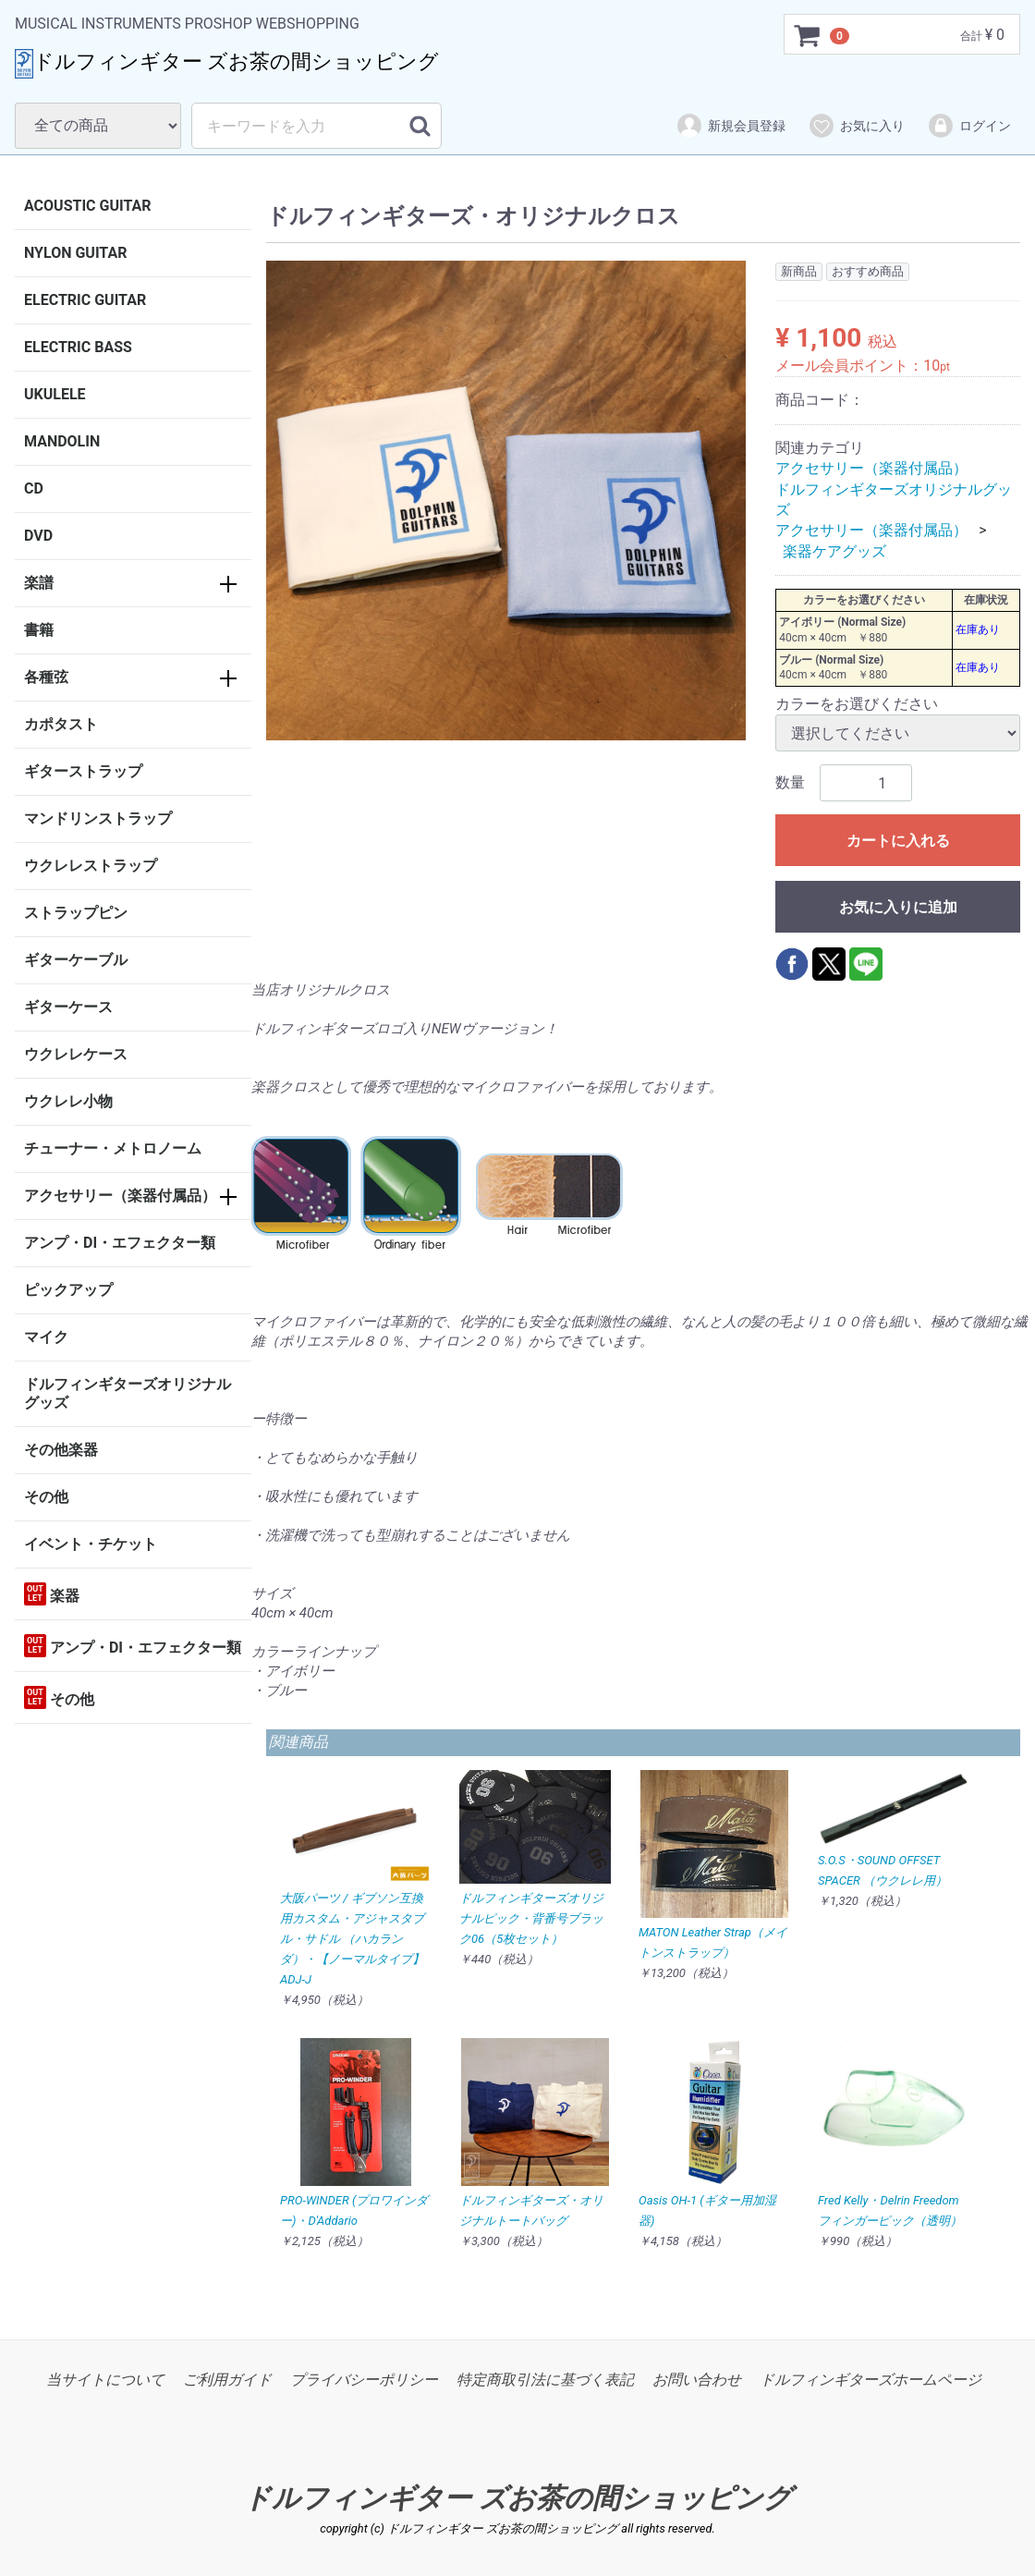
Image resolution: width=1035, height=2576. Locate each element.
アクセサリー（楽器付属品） (120, 1195)
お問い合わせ (696, 2379)
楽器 (51, 1593)
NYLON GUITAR (75, 253)
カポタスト (61, 724)
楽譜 (39, 583)
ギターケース (68, 1007)
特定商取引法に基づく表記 (545, 2379)
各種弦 (46, 677)
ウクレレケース (76, 1054)
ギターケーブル (76, 960)
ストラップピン (76, 913)
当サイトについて (105, 2379)
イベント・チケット (90, 1544)
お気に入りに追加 (898, 908)
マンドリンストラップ (98, 818)
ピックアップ (68, 1290)
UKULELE (55, 394)
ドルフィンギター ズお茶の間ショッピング (517, 2498)
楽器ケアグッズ (834, 551)
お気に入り (856, 126)
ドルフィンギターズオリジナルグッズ (127, 1393)
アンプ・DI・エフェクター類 (119, 1242)
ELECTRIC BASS (78, 347)
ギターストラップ (83, 771)
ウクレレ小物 (68, 1101)
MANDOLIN (62, 441)
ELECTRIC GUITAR (85, 300)
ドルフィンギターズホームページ (870, 2379)
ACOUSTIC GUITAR (88, 205)
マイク (46, 1337)
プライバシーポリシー (364, 2379)
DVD (38, 535)
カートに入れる (898, 841)
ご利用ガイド (227, 2379)
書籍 (39, 630)
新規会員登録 (730, 126)
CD (33, 488)
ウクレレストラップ (90, 865)
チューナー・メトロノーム (112, 1148)
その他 (46, 1497)
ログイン (969, 126)
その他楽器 (61, 1450)
